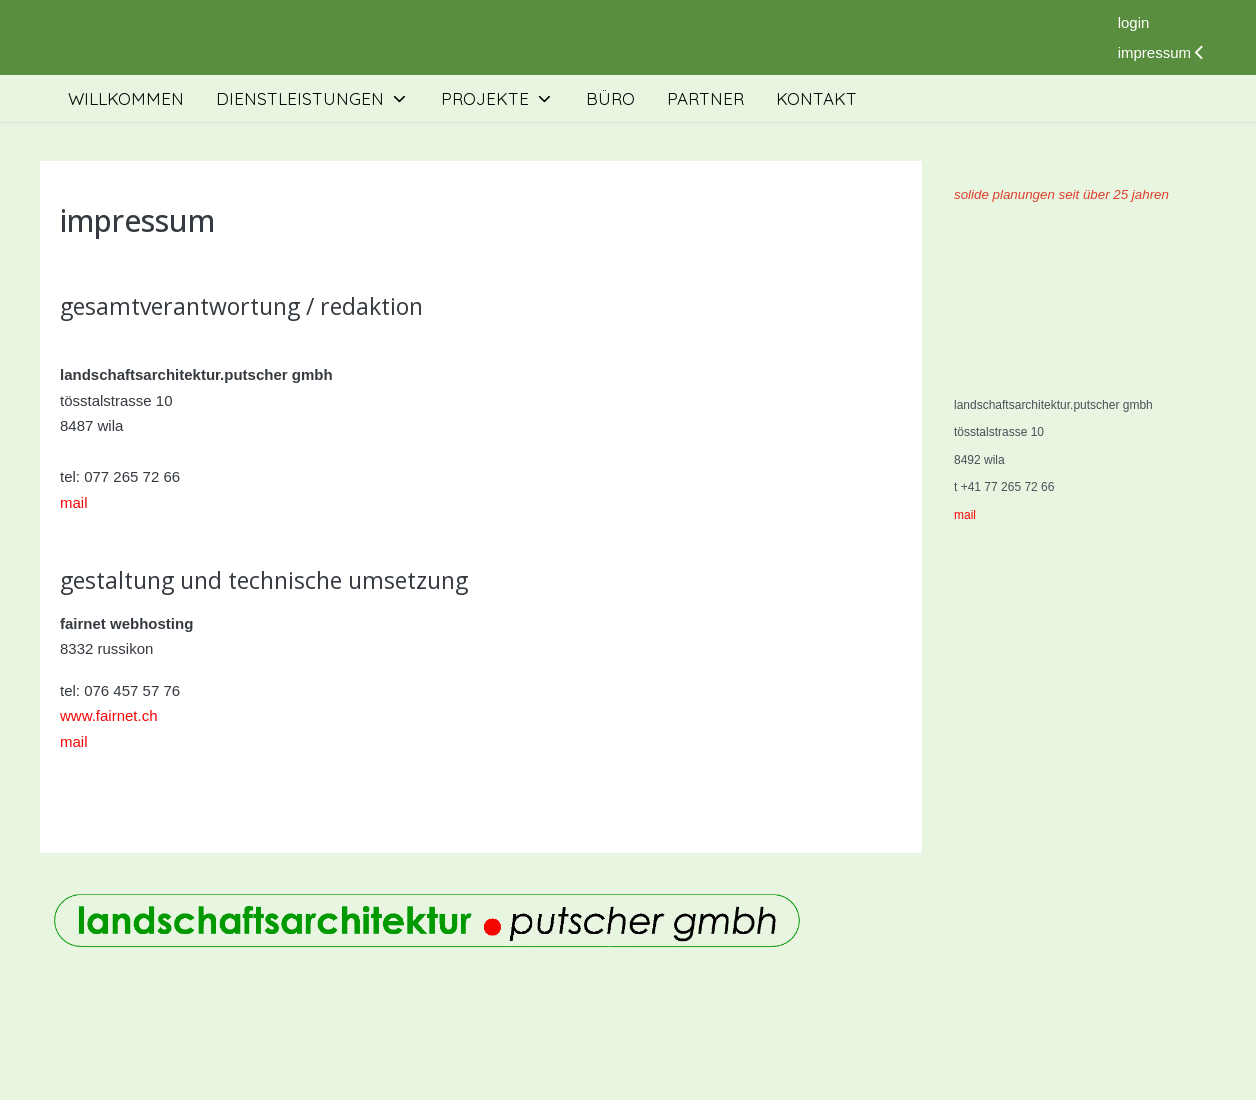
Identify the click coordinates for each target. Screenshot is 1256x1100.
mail (74, 502)
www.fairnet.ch (109, 715)
